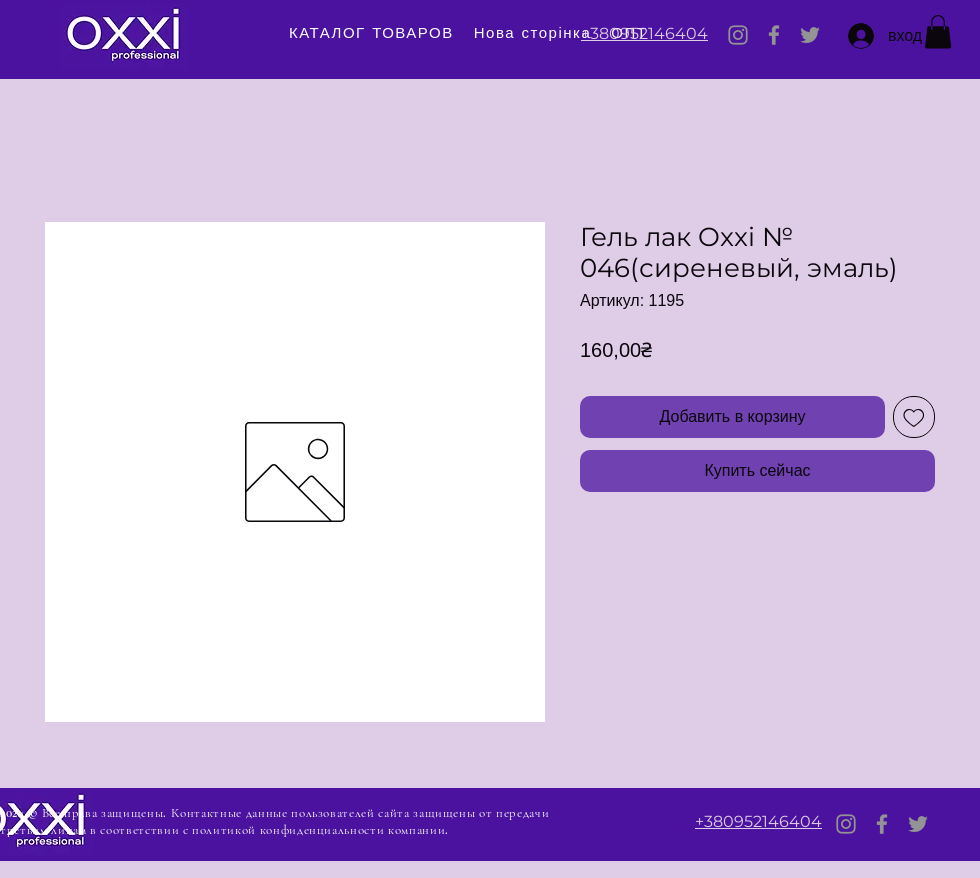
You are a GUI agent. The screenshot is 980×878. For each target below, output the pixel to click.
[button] (938, 31)
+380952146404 (644, 33)
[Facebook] (774, 35)
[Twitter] (810, 35)
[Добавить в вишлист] (914, 417)
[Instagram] (738, 35)
